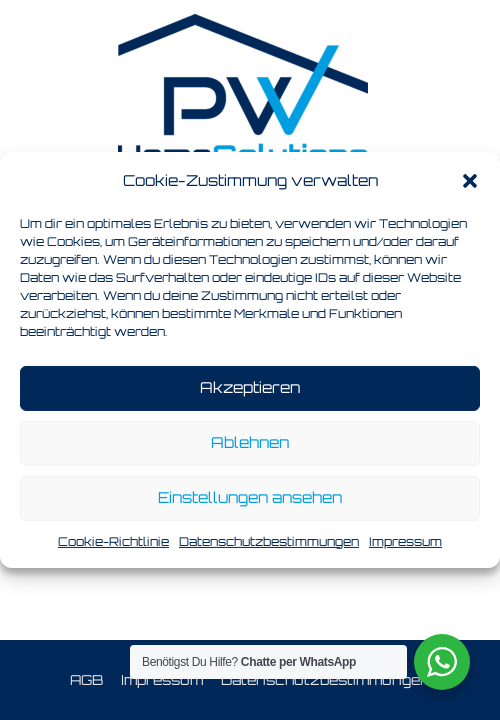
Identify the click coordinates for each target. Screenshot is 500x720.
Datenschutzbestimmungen (269, 541)
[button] (470, 181)
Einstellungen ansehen (250, 497)
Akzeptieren (250, 387)
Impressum (405, 541)
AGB (86, 679)
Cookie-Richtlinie (113, 541)
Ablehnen (250, 442)
